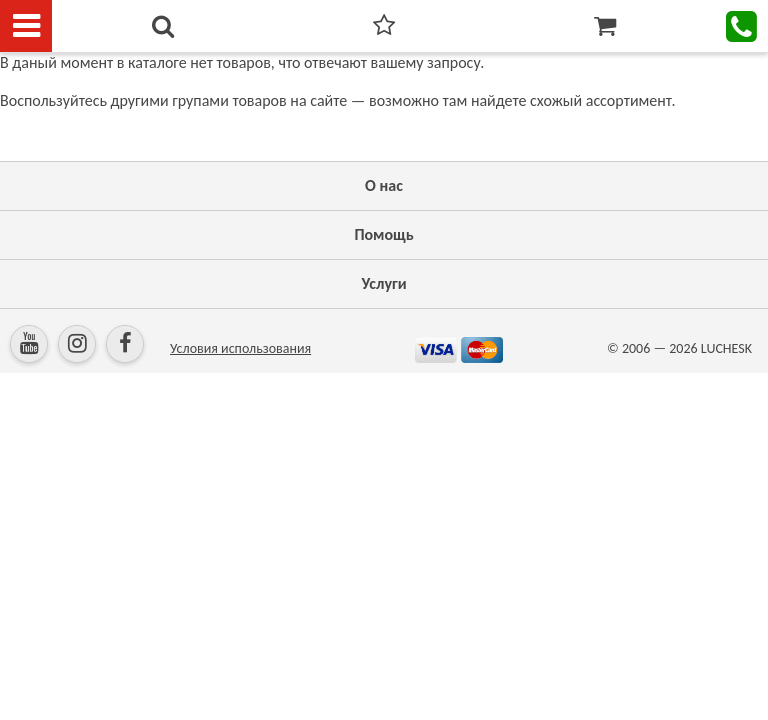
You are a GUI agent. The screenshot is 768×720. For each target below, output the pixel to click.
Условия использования (240, 348)
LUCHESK (726, 348)
